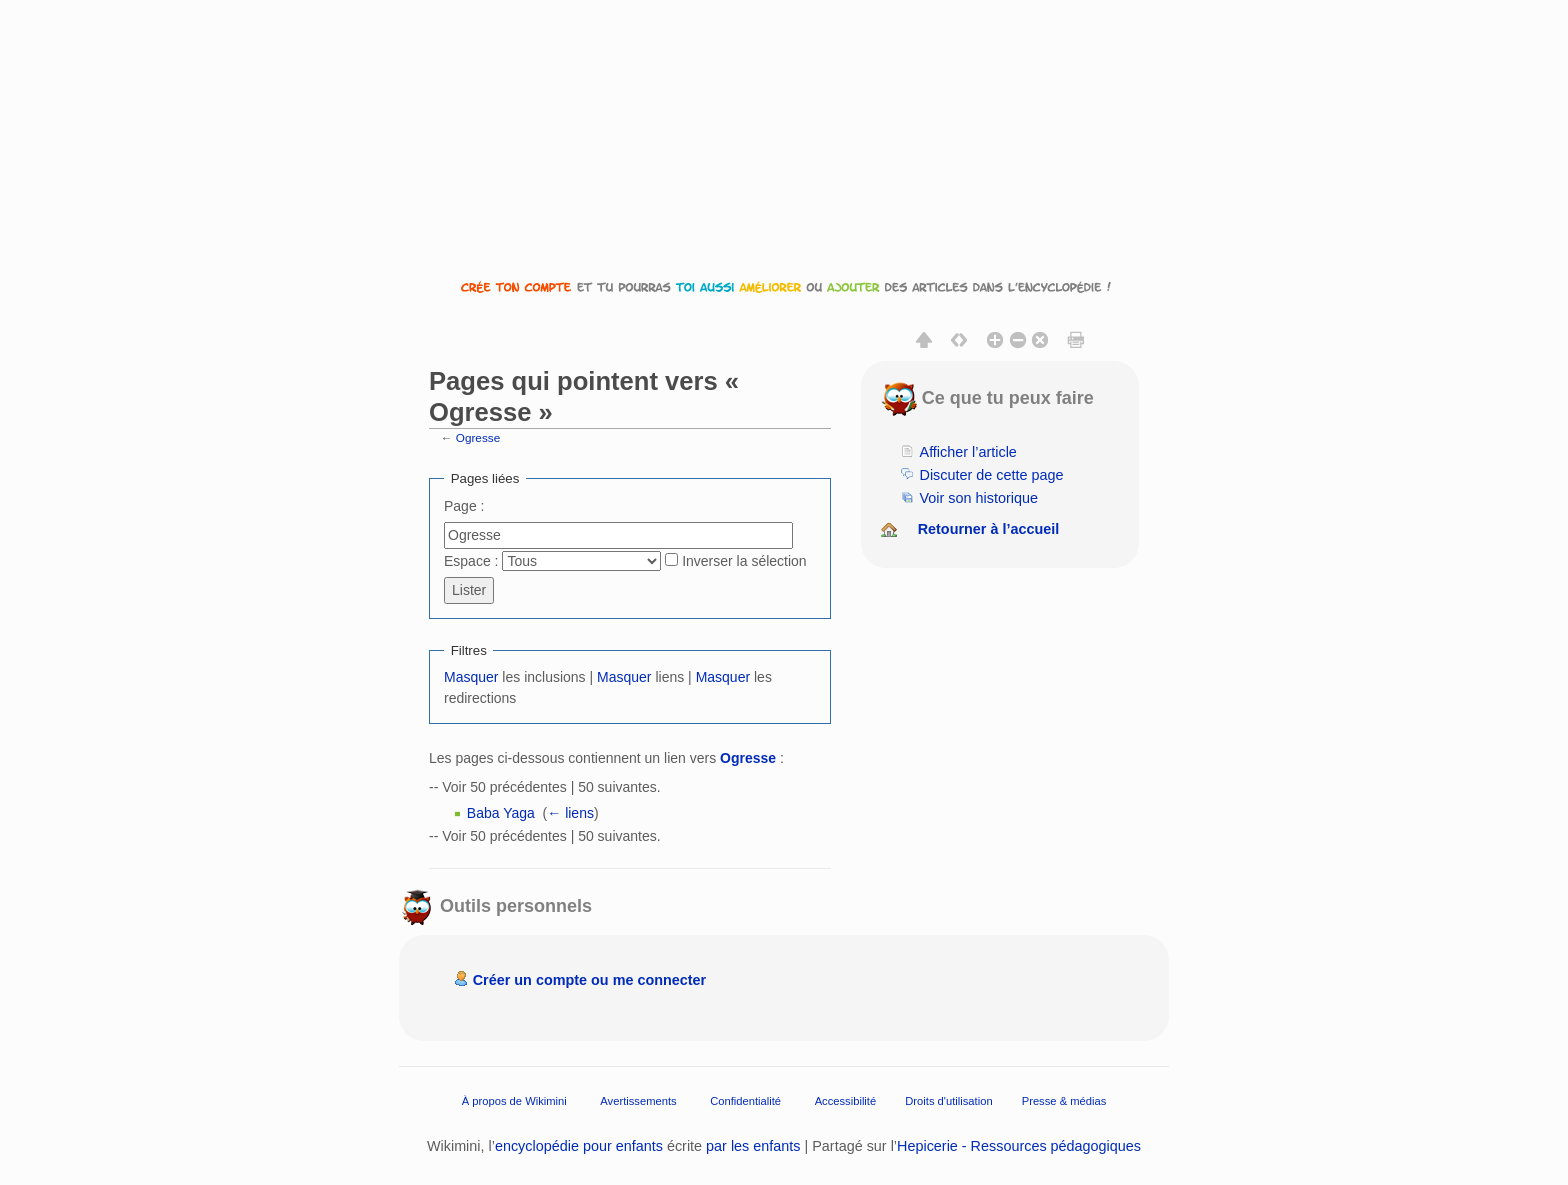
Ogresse (478, 437)
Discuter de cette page (992, 475)
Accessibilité (846, 1100)
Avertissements (638, 1100)
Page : (464, 506)
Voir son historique (979, 498)
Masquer (471, 677)
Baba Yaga (501, 813)
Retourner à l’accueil (989, 529)
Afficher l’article (968, 452)
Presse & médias (1064, 1100)
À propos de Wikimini (514, 1100)
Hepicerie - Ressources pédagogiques (1019, 1146)
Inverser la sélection (744, 561)
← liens (570, 813)
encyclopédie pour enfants (579, 1146)
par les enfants (753, 1146)
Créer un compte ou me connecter (590, 980)
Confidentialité (745, 1100)
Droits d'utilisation (948, 1100)
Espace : (471, 561)
